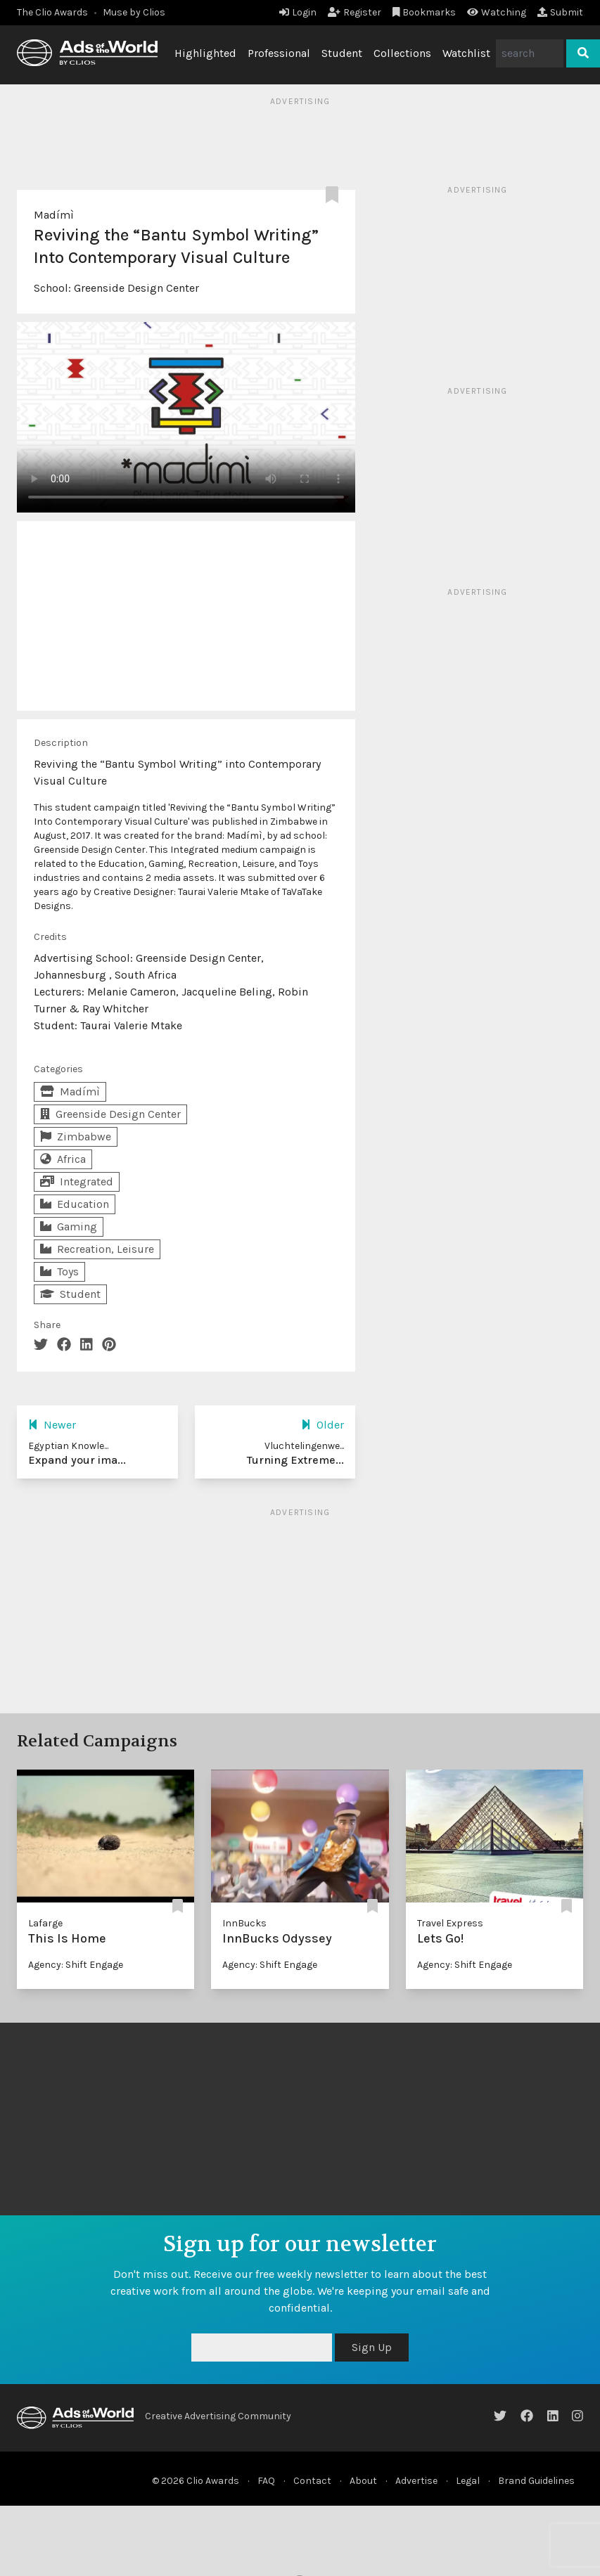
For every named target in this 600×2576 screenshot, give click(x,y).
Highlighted (205, 53)
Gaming (68, 1226)
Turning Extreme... (295, 1460)
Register (354, 12)
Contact (312, 2481)
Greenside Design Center (136, 288)
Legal (468, 2481)
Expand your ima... (77, 1460)
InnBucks (244, 1923)
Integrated (76, 1181)
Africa (63, 1159)
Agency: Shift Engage (75, 1965)
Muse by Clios (134, 12)
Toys (59, 1271)
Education (74, 1204)
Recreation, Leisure (97, 1249)
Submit (560, 12)
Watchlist (466, 53)
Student (341, 53)
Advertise (416, 2481)
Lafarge (45, 1923)
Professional (279, 53)
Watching (496, 12)
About (363, 2481)
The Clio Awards (52, 12)
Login (298, 12)
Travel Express (450, 1923)
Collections (402, 53)
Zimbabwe (75, 1136)
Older (322, 1424)
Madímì (54, 214)
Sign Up (372, 2347)
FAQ (266, 2481)
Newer (52, 1424)
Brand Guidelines (536, 2481)
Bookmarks (424, 12)
